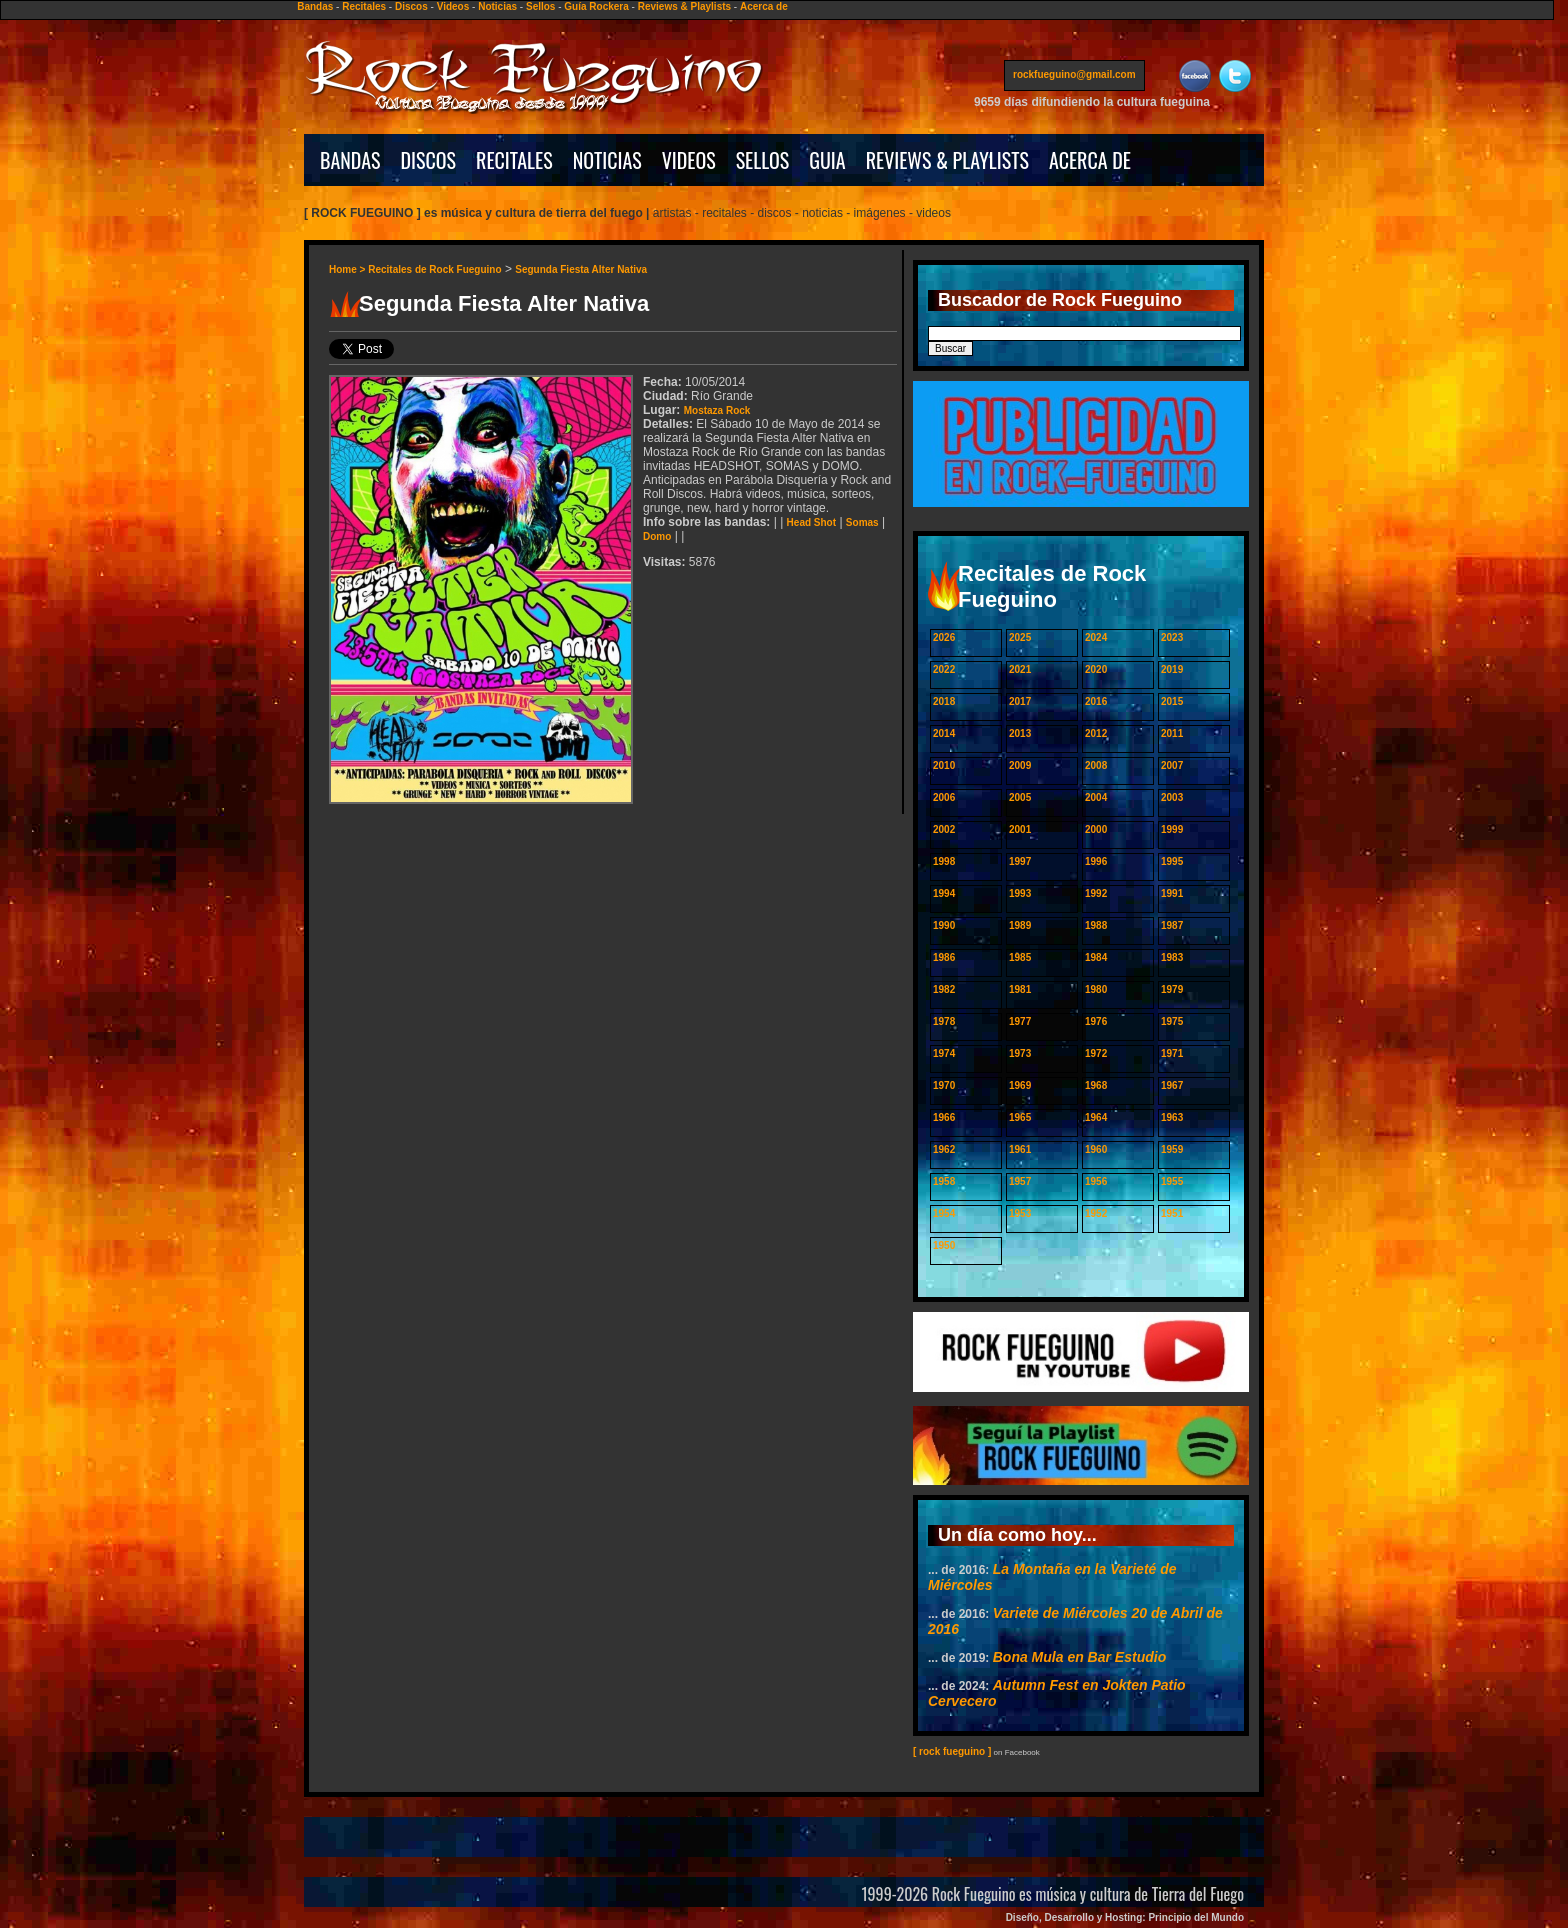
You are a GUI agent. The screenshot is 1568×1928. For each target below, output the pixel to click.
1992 (1096, 893)
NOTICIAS (607, 160)
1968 (1096, 1085)
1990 (944, 925)
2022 (944, 669)
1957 (1020, 1181)
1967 (1172, 1085)
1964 (1096, 1117)
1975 (1172, 1021)
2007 (1172, 765)
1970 (944, 1085)
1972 (1096, 1053)
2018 (944, 701)
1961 (1020, 1149)
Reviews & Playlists (684, 6)
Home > (348, 269)
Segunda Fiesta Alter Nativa (581, 269)
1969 (1020, 1085)
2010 (944, 765)
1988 (1096, 925)
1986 (944, 957)
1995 (1172, 861)
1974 (944, 1053)
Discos (411, 6)
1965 (1020, 1117)
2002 (944, 829)
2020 (1096, 669)
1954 (944, 1213)
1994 (944, 893)
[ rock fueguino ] (952, 1751)
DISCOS (429, 160)
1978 (944, 1021)
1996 (1096, 861)
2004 (1096, 797)
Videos (453, 6)
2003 (1172, 797)
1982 (944, 989)
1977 (1020, 1021)
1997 (1020, 861)
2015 (1172, 701)
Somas (862, 522)
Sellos (540, 6)
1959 (1172, 1149)
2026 (944, 637)
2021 (1020, 669)
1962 (944, 1149)
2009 (1020, 765)
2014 (944, 733)
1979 (1172, 989)
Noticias (497, 6)
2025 (1020, 637)
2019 (1172, 669)
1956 (1096, 1181)
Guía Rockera (596, 6)
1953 (1020, 1213)
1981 (1020, 989)
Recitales (364, 6)
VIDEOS (689, 160)
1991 (1172, 893)
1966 (944, 1117)
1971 (1172, 1053)
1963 (1172, 1117)
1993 (1020, 893)
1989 (1020, 925)
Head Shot (811, 522)
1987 (1172, 925)
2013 (1020, 733)
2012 (1096, 733)
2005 (1020, 797)
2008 (1096, 765)
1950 (944, 1245)
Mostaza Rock (717, 410)
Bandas (315, 6)
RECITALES (514, 160)
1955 (1172, 1181)
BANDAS (350, 160)
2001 (1020, 829)
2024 (1096, 637)
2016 (1096, 701)
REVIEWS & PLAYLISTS (947, 160)
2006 (944, 797)
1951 (1172, 1213)
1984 (1096, 957)
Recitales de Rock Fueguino (434, 269)
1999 (1172, 829)
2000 (1096, 829)
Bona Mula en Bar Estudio (1079, 1657)
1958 (944, 1181)
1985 (1020, 957)
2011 (1172, 733)
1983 (1172, 957)
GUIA (827, 160)
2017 (1020, 701)
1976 (1096, 1021)
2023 (1172, 637)
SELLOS (763, 160)
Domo (657, 536)
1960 (1096, 1149)
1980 (1096, 989)
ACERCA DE (1090, 160)
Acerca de (764, 6)
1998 (944, 861)
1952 (1096, 1213)
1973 (1020, 1053)
